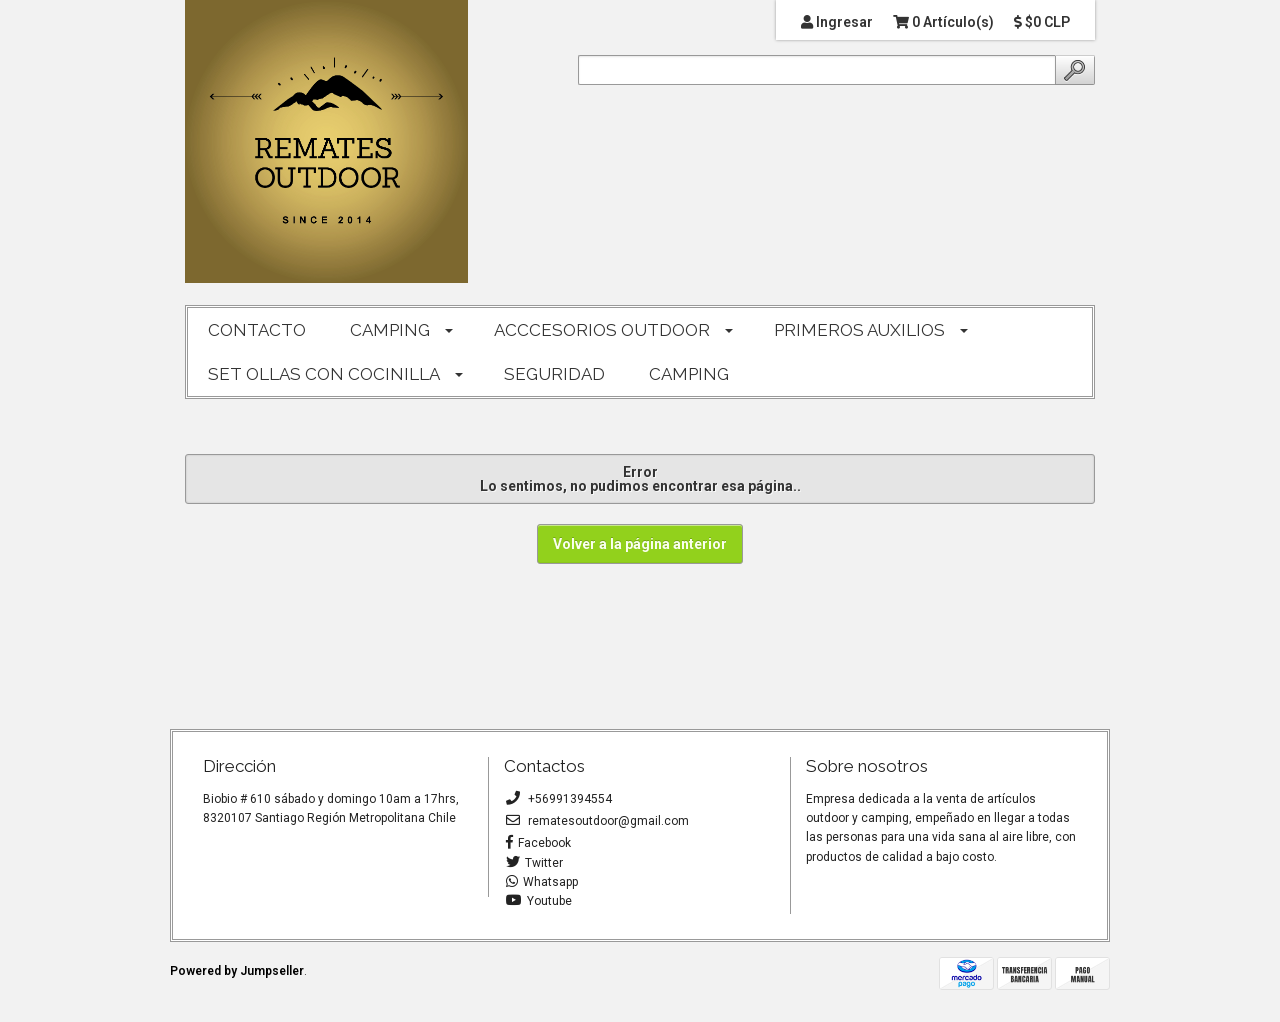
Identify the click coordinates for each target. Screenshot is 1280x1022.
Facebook (538, 843)
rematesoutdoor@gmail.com (597, 821)
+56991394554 (559, 799)
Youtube (539, 901)
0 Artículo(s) (943, 22)
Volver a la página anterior (640, 544)
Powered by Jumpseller (237, 971)
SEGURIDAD (554, 374)
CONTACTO (257, 330)
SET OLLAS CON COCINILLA (324, 374)
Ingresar (837, 22)
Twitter (534, 863)
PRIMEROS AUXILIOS (859, 330)
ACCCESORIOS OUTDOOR (602, 330)
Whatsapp (542, 882)
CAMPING (390, 330)
